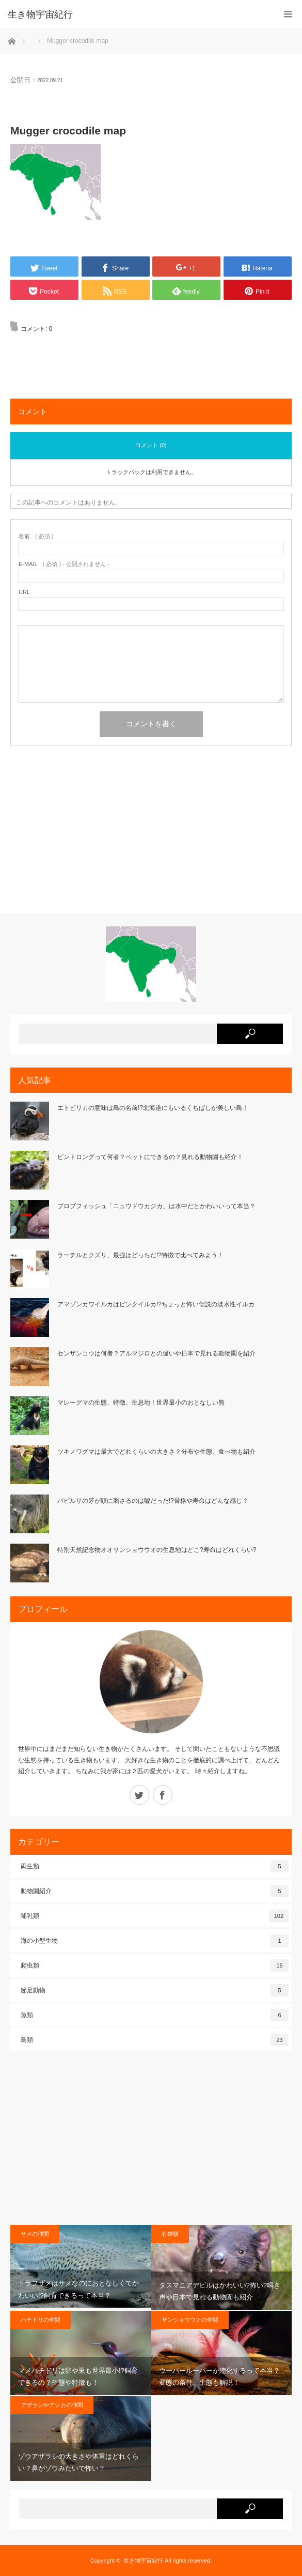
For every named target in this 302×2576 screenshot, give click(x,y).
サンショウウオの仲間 (190, 2319)
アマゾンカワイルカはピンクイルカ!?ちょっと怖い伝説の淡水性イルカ (156, 1304)
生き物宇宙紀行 (143, 2560)
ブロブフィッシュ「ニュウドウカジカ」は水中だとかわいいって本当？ (156, 1206)
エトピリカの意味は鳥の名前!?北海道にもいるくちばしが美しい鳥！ (152, 1107)
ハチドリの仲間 (40, 2319)
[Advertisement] (151, 833)
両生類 (155, 1866)
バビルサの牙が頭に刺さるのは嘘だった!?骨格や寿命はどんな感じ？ (152, 1500)
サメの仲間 (35, 2234)
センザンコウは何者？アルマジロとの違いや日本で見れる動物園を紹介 (156, 1353)
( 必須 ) (36, 536)
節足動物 (155, 1990)
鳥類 (155, 2040)
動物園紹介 (155, 1891)
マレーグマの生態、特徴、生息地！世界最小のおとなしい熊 (141, 1402)
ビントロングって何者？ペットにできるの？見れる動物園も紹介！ (150, 1157)
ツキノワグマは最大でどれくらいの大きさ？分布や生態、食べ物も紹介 (156, 1451)
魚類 (155, 2015)
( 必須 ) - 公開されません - (64, 564)
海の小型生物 (155, 1940)
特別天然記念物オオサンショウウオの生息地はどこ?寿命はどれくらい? (156, 1549)
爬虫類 (155, 1965)
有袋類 (170, 2234)
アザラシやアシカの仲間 (52, 2405)
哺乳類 (155, 1916)
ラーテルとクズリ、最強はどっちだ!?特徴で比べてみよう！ (140, 1255)
